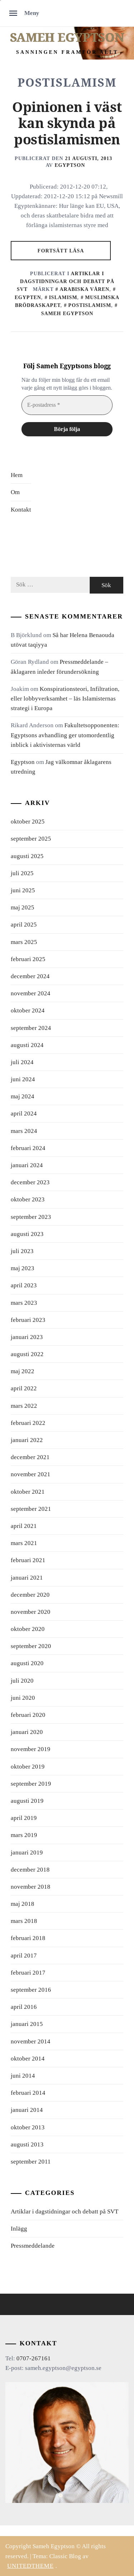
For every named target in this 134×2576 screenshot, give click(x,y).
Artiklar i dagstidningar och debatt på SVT (65, 281)
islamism (63, 297)
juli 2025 (22, 873)
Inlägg (19, 2228)
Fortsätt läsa (61, 250)
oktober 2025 (28, 821)
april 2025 (24, 924)
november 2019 (30, 1749)
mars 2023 (24, 1302)
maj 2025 (22, 907)
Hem (17, 475)
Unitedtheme (30, 2565)
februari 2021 (28, 1560)
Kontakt (21, 509)
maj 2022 (22, 1371)
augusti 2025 (27, 856)
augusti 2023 (27, 1234)
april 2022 (24, 1388)
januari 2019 (27, 1852)
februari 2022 (28, 1423)
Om (15, 492)
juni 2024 (23, 1079)
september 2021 (31, 1508)
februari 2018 (28, 1938)
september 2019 (31, 1783)
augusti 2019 (27, 1800)
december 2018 (30, 1869)
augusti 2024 (27, 1045)
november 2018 (30, 1886)
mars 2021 (24, 1543)
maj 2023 (22, 1268)
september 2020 (31, 1646)
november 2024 (30, 993)
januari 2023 (27, 1337)
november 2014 (30, 2041)
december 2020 (30, 1594)
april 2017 (24, 1955)
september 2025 (31, 838)
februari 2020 (28, 1715)
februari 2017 (28, 1972)
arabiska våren (84, 289)
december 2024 (30, 976)
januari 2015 (27, 2024)
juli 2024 (22, 1062)
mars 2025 (24, 942)
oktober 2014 (28, 2058)
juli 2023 (22, 1251)
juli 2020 (22, 1680)
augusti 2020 (27, 1663)
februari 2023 (28, 1320)
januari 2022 (27, 1440)
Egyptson (70, 165)
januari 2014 (27, 2110)
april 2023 (24, 1285)
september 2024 (31, 1028)
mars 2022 (24, 1405)
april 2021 (24, 1526)
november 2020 (30, 1611)
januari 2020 (27, 1732)
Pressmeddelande (33, 2245)
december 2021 (30, 1457)
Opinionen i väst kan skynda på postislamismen (67, 123)
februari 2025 (28, 959)
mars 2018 (24, 1921)
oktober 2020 (28, 1629)
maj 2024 (22, 1096)
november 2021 (30, 1474)
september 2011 (31, 2161)
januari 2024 (27, 1165)
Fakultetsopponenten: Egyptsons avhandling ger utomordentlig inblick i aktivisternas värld (65, 735)
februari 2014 (28, 2092)
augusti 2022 (27, 1354)
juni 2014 (23, 2075)
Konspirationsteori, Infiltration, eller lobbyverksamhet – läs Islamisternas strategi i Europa (65, 699)
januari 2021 (27, 1577)
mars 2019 (24, 1835)
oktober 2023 (28, 1199)
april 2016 (24, 2006)
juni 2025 (23, 890)
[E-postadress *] (67, 405)
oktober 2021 (28, 1491)
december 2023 (30, 1182)
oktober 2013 (28, 2127)
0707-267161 (33, 2358)
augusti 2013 (27, 2144)
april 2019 (24, 1818)
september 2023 (31, 1216)
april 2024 (24, 1113)
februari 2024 (28, 1148)
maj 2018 (22, 1903)
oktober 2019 (28, 1766)
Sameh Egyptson (67, 37)
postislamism (89, 305)
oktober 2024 (28, 1010)
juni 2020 (23, 1697)
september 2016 (31, 1989)
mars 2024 (24, 1131)
